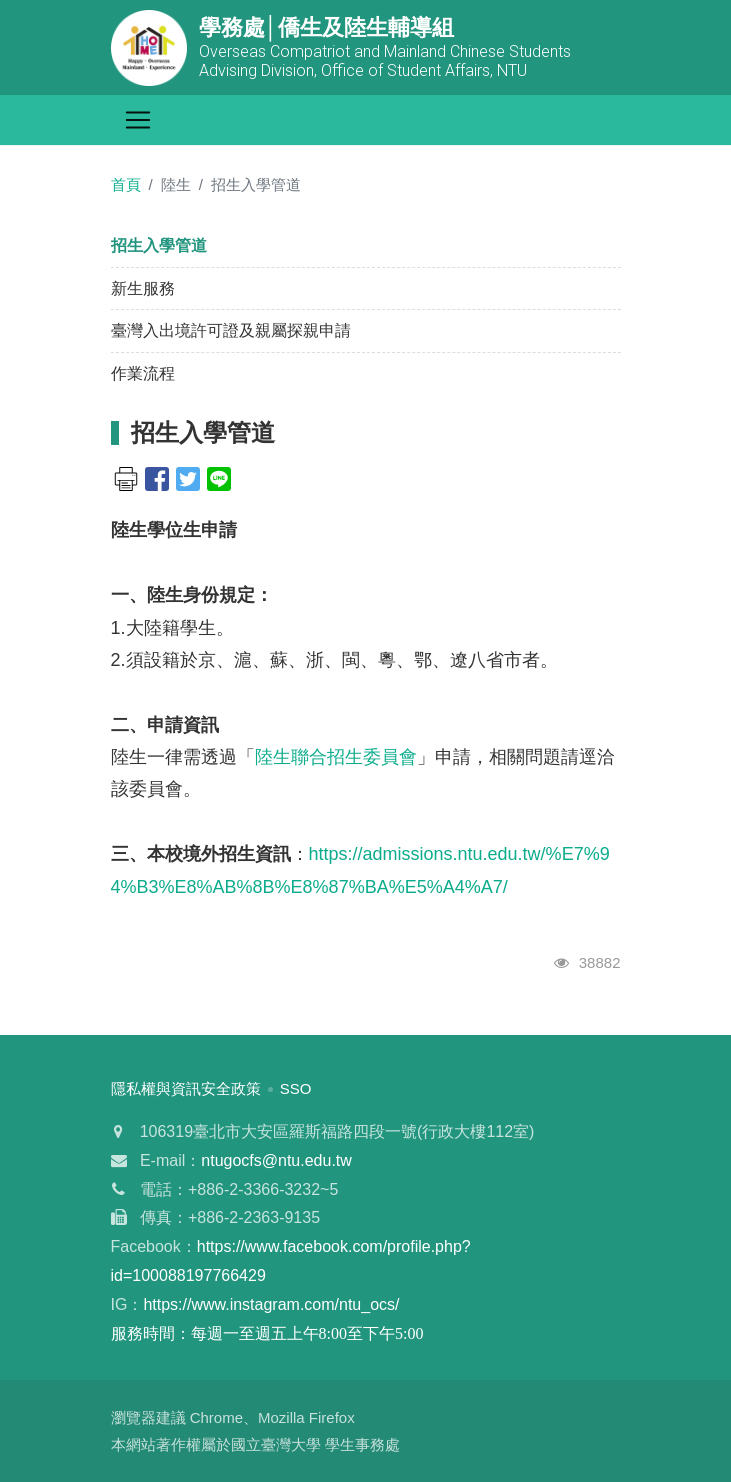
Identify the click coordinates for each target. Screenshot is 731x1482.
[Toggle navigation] (138, 120)
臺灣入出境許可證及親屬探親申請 (231, 330)
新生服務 (143, 288)
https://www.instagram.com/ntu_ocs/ (271, 1304)
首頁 (126, 184)
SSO (296, 1088)
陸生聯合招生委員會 (336, 757)
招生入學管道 (159, 245)
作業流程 (143, 373)
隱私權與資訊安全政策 (186, 1088)
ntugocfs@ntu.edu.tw (276, 1160)
